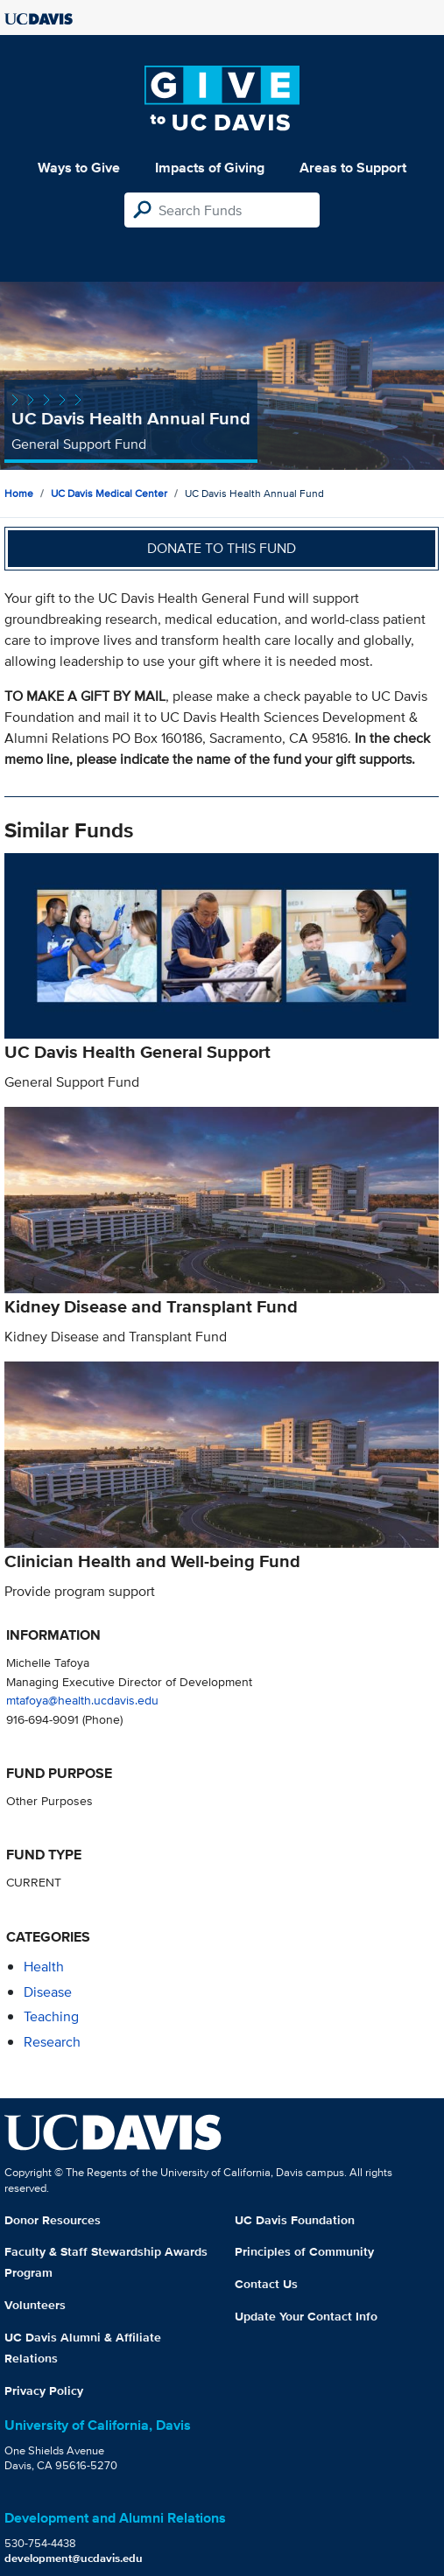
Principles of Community (304, 2251)
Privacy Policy (43, 2390)
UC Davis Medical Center (109, 493)
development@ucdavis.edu (73, 2558)
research (52, 2042)
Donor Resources (52, 2220)
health (44, 1966)
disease (48, 1992)
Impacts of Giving (209, 168)
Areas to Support (353, 168)
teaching (51, 2016)
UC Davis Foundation (295, 2220)
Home (18, 493)
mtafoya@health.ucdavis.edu (82, 1699)
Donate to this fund (221, 548)
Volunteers (35, 2305)
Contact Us (266, 2283)
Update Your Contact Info (306, 2316)
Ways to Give (79, 168)
